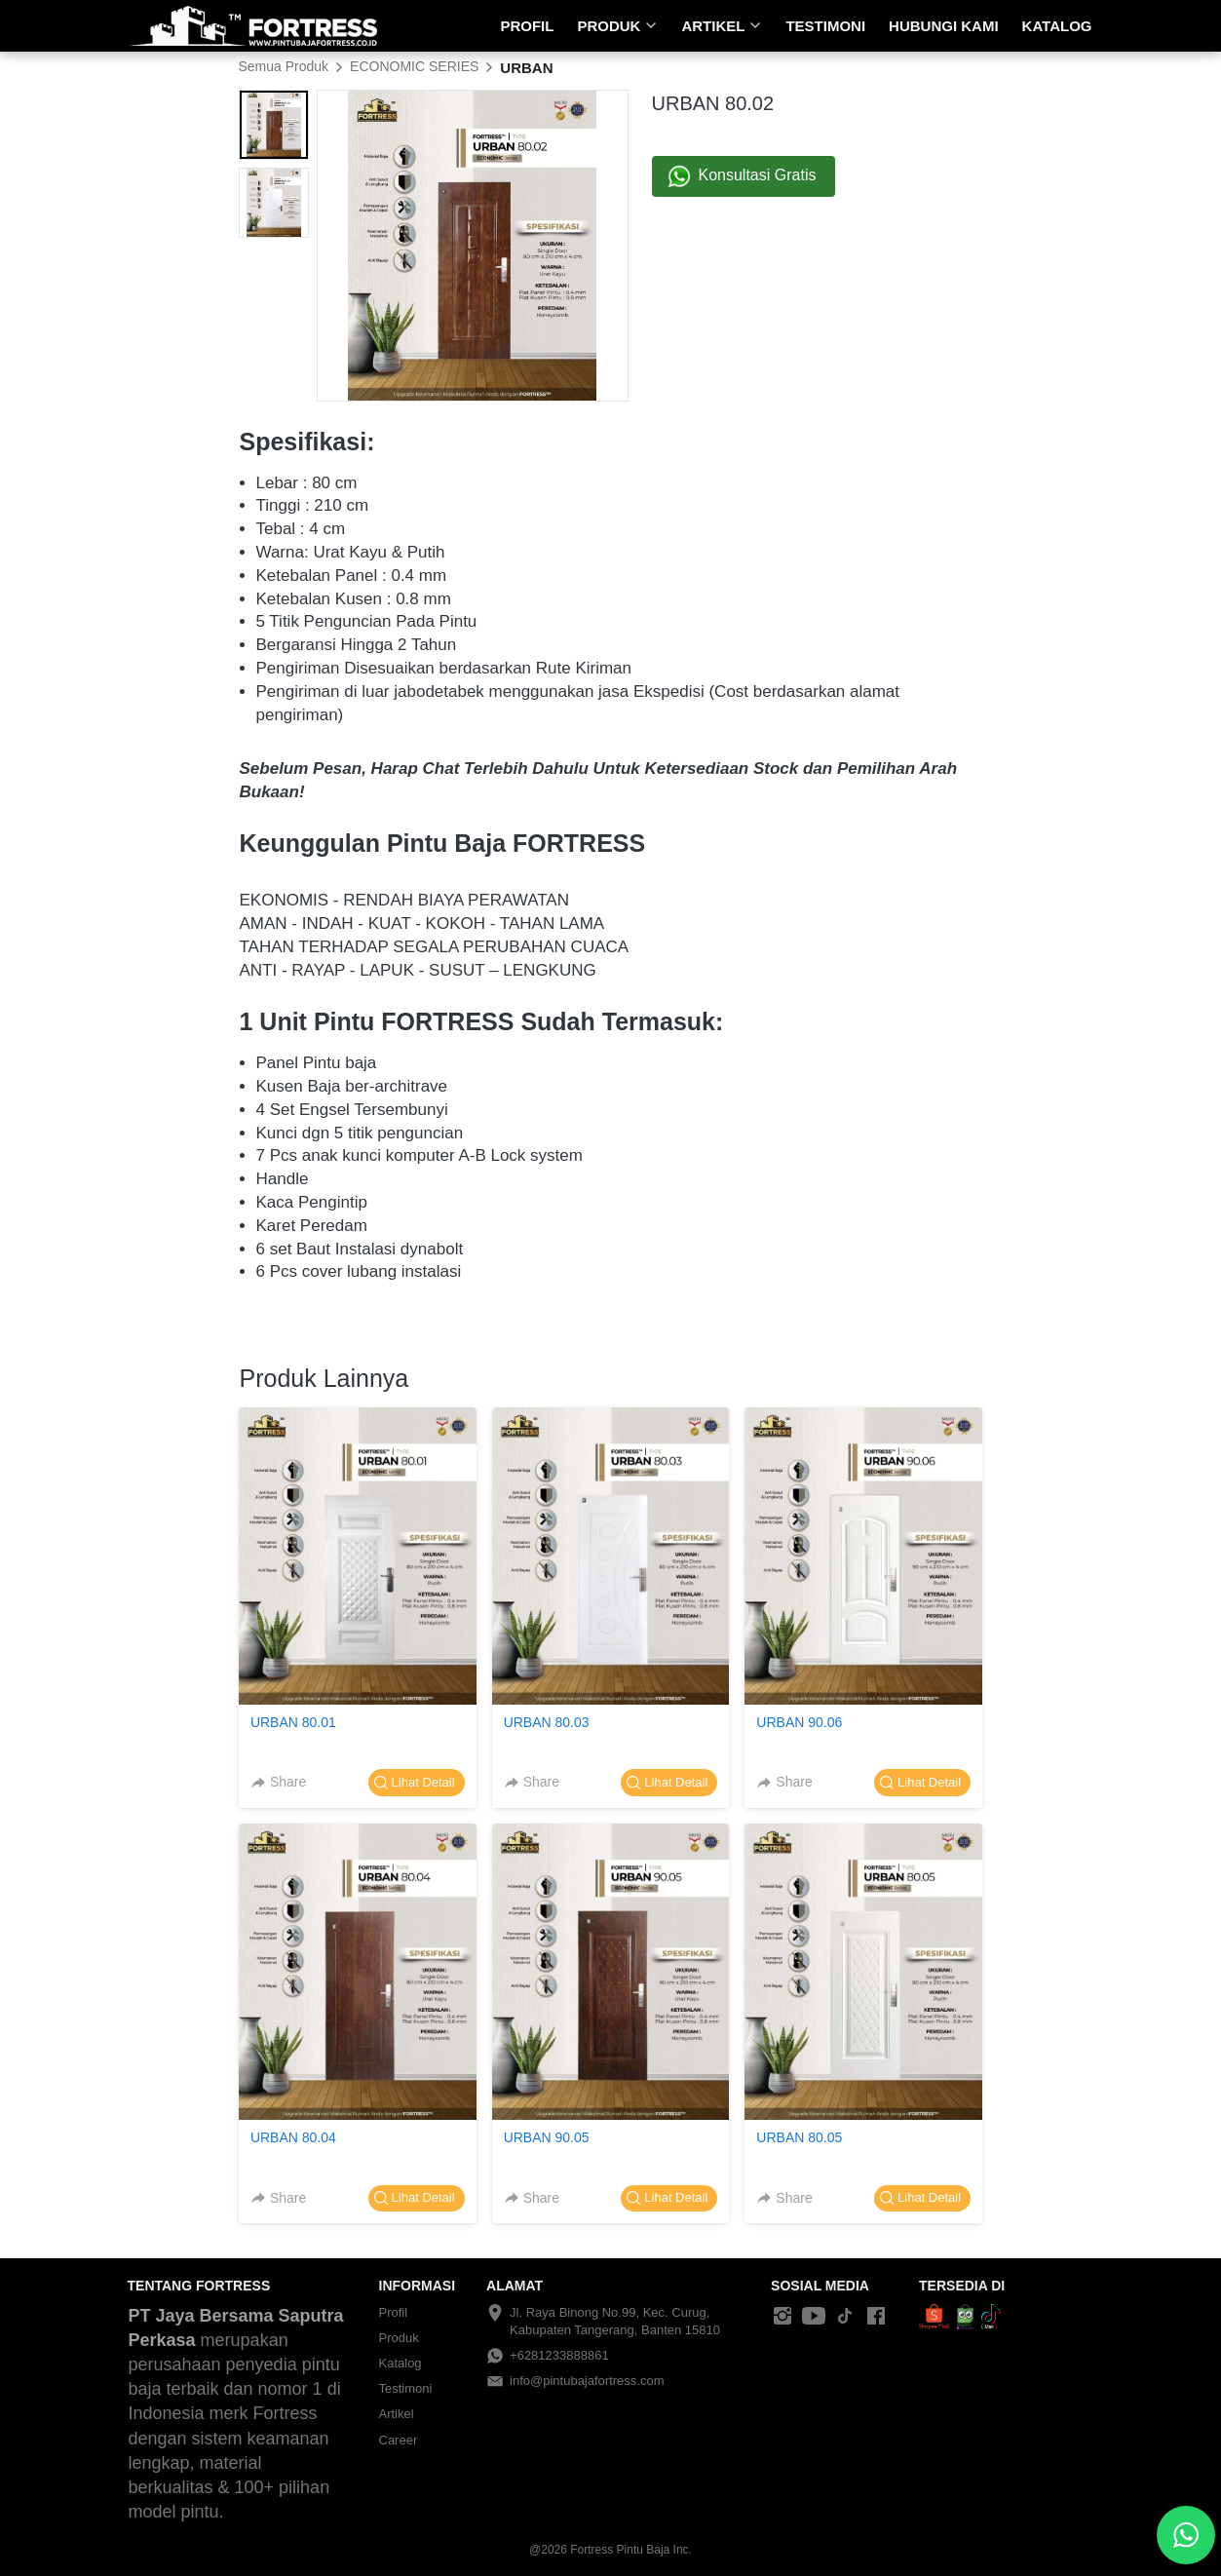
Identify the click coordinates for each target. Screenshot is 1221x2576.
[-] (782, 2316)
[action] (1186, 2535)
